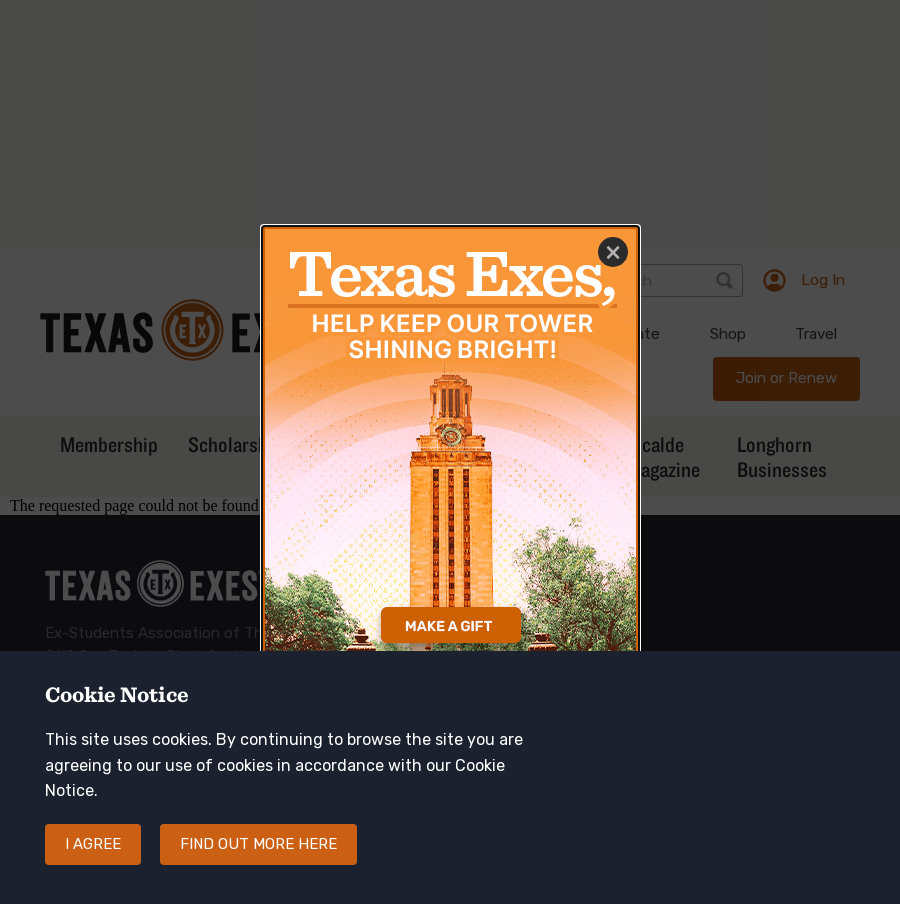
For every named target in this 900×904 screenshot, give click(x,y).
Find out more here (258, 860)
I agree (93, 860)
